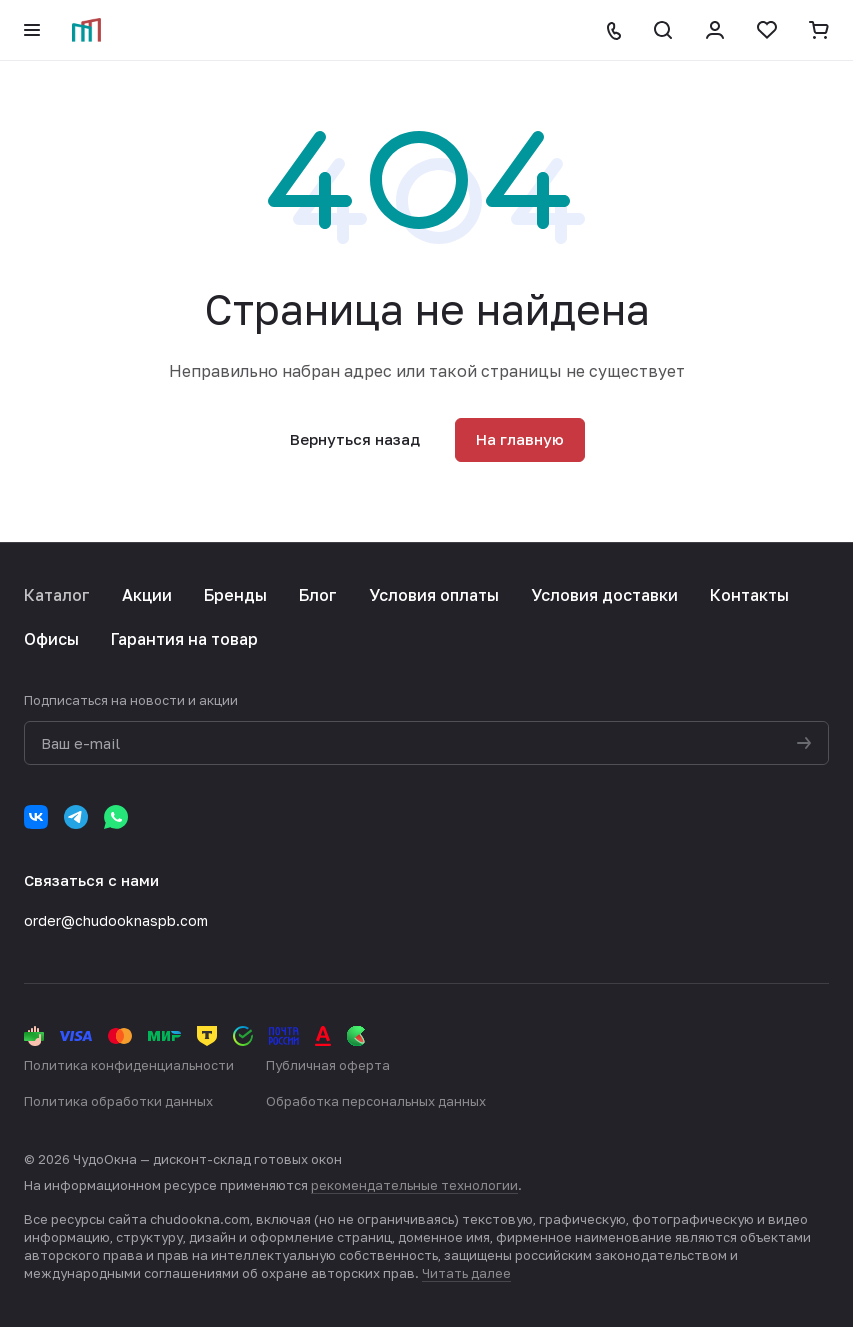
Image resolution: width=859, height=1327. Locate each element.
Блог (318, 595)
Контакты (749, 595)
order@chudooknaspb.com (116, 920)
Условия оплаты (434, 595)
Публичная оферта (328, 1065)
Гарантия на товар (184, 639)
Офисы (51, 639)
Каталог (57, 595)
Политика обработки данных (118, 1101)
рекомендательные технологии (414, 1185)
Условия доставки (604, 595)
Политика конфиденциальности (129, 1065)
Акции (147, 595)
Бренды (235, 595)
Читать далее (466, 1273)
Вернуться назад (355, 439)
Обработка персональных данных (376, 1101)
